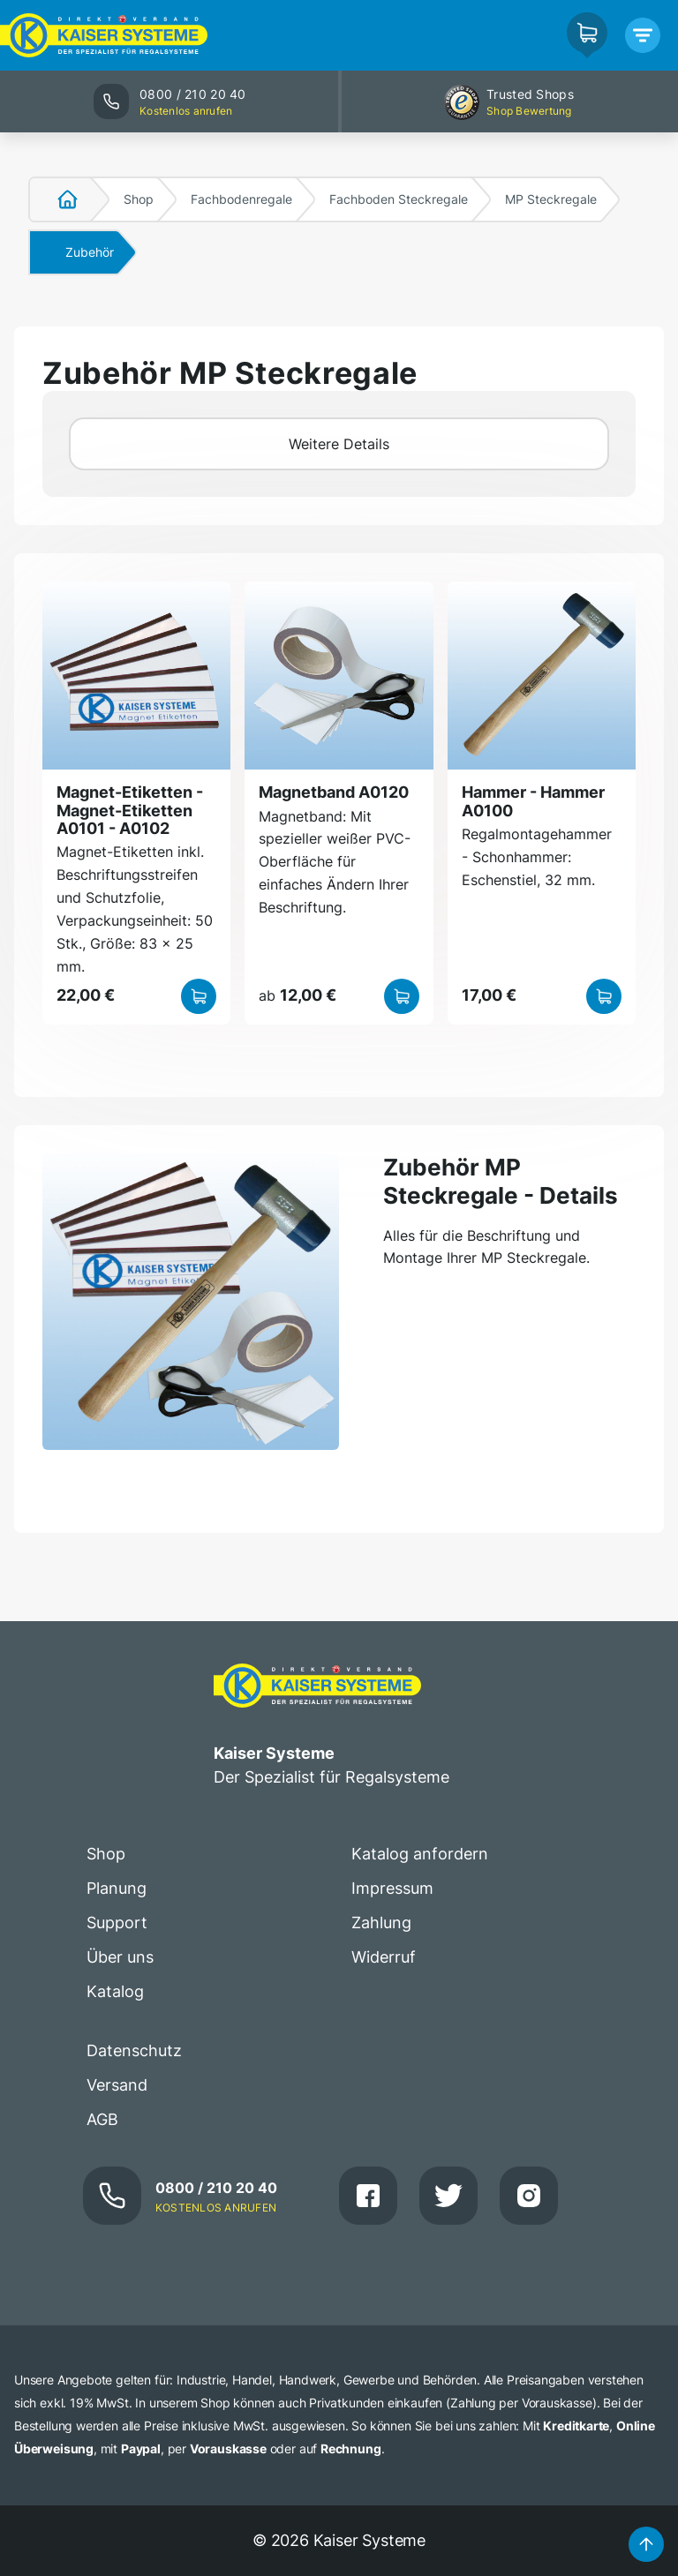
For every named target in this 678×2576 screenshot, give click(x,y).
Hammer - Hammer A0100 (533, 801)
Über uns (120, 1957)
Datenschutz (134, 2050)
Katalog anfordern (419, 1853)
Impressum (392, 1888)
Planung (117, 1888)
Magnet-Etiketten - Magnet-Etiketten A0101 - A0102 (129, 810)
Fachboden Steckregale (398, 199)
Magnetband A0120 (334, 792)
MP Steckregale (551, 199)
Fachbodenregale (241, 199)
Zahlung (381, 1922)
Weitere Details (339, 444)
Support (117, 1922)
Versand (117, 2085)
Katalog (115, 1991)
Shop (139, 199)
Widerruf (383, 1957)
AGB (102, 2119)
